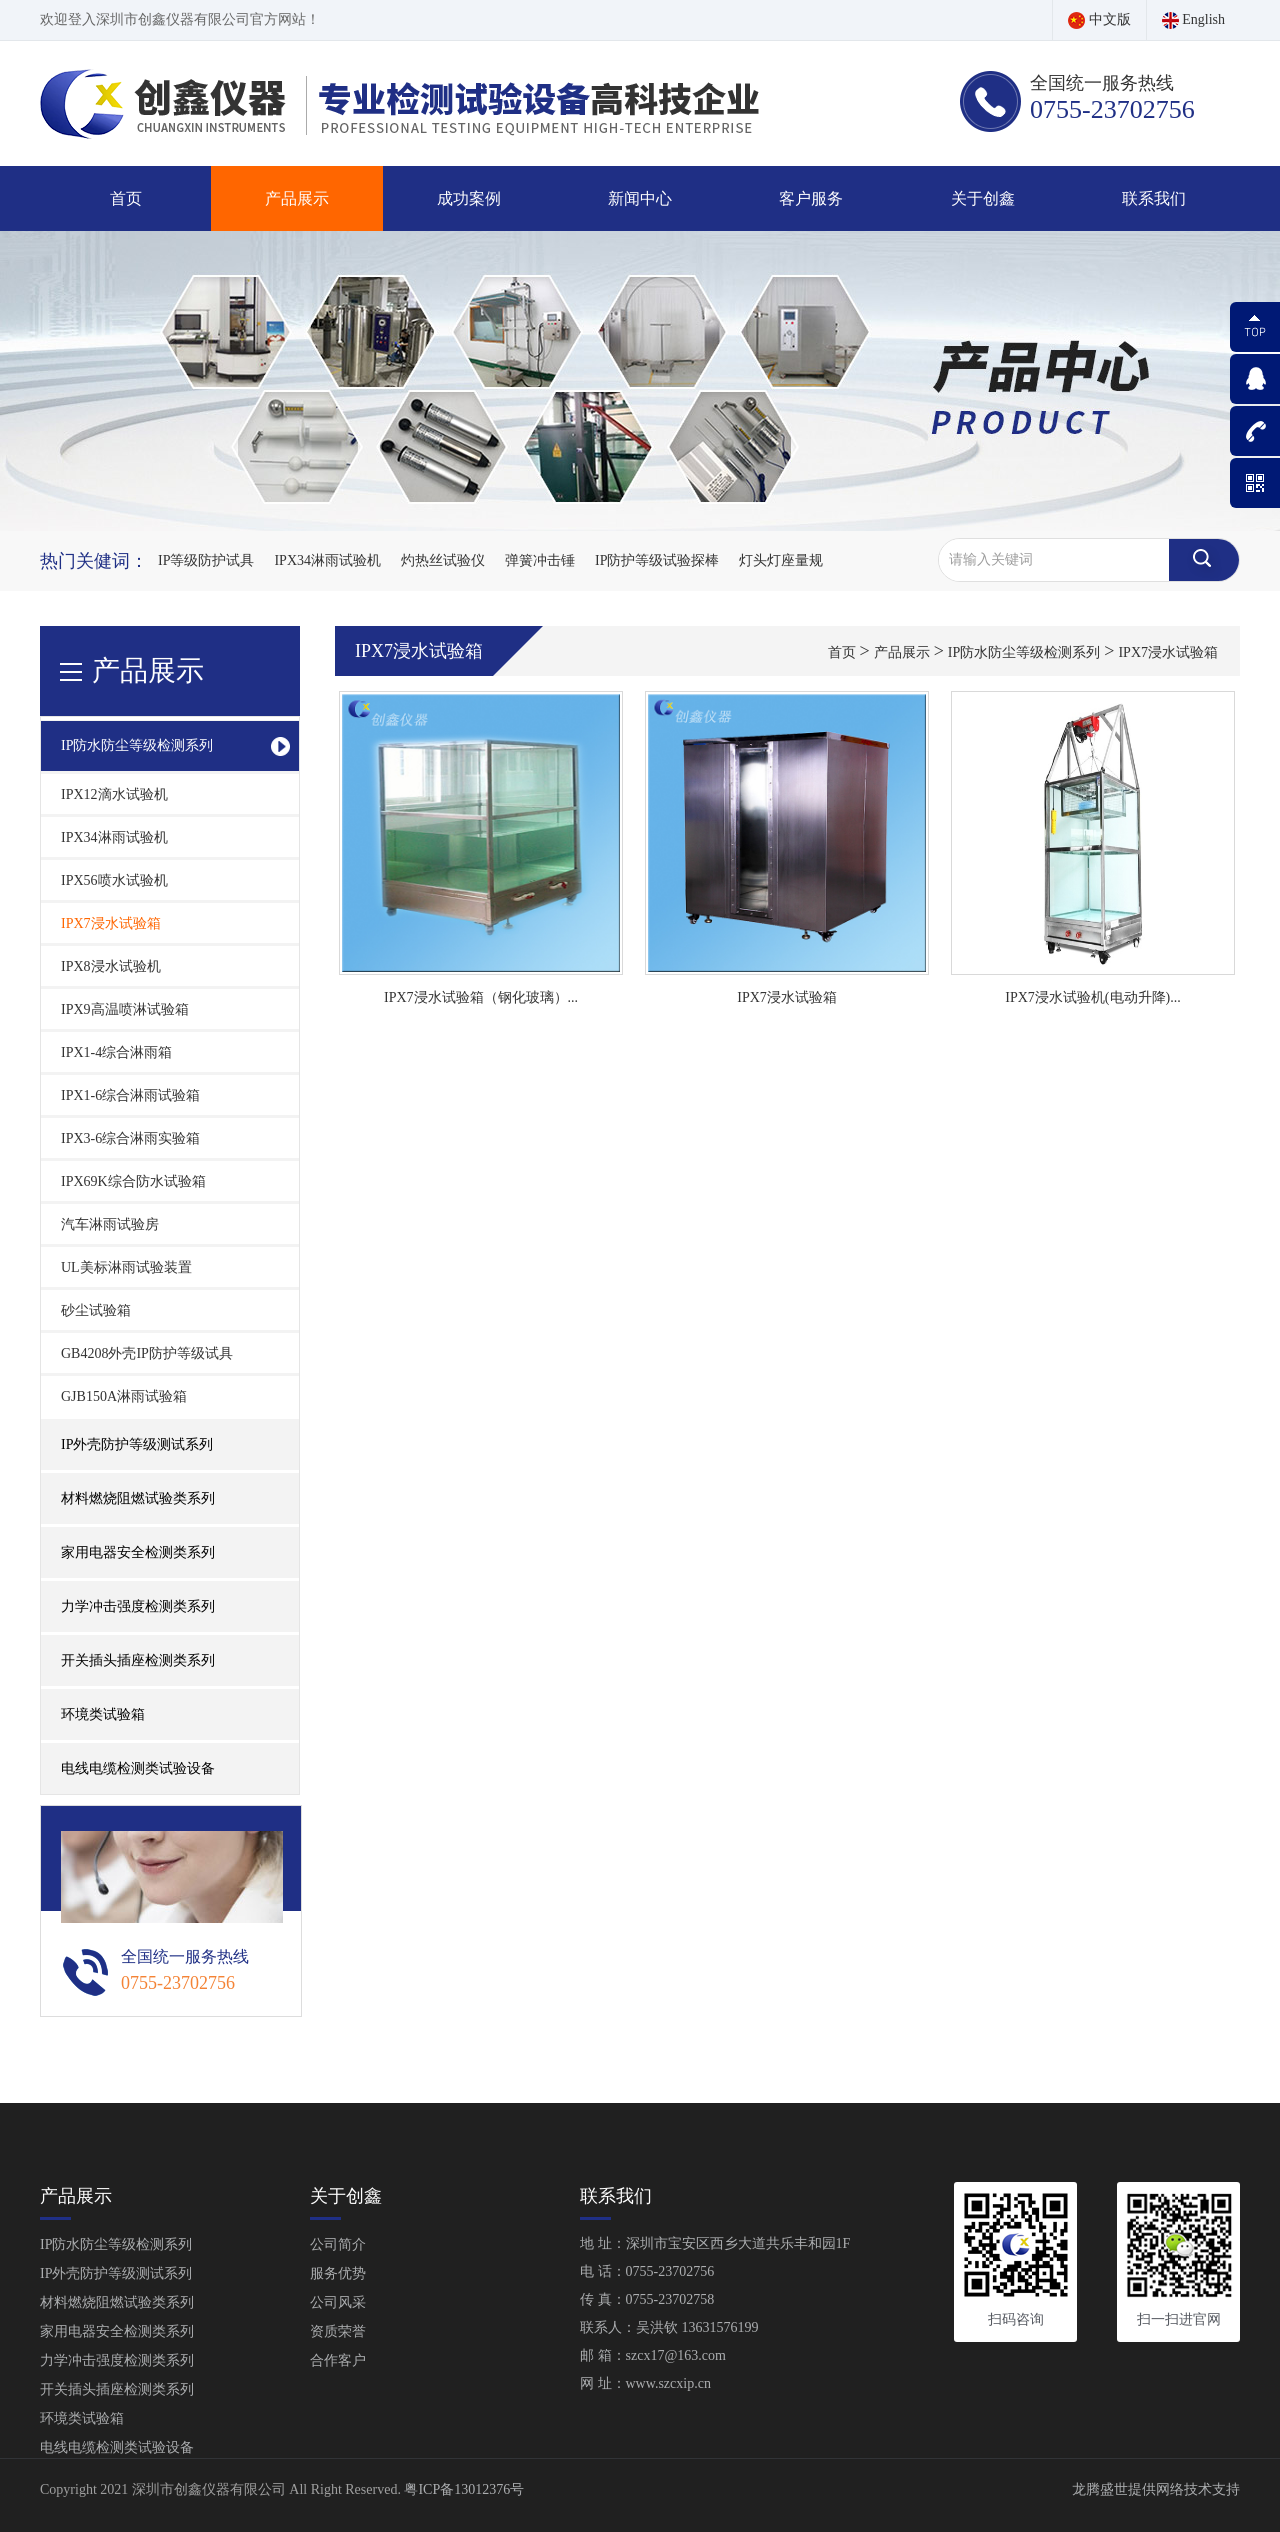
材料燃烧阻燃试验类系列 (117, 2302)
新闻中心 (640, 198)
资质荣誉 (338, 2331)
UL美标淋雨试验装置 (126, 1267)
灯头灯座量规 (781, 560)
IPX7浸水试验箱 (111, 923)
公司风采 (338, 2302)
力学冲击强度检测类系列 (117, 2360)
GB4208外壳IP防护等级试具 (147, 1353)
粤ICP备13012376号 (464, 2489)
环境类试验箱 (103, 1714)
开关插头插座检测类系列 (117, 2389)
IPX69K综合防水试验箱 (133, 1181)
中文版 (1099, 19)
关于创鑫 (983, 198)
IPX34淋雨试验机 (327, 560)
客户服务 (811, 198)
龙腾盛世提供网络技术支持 (1156, 2489)
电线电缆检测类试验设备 (138, 1768)
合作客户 (338, 2360)
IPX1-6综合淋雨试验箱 (130, 1095)
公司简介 (338, 2244)
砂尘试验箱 (96, 1310)
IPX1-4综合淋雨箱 (116, 1052)
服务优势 (338, 2273)
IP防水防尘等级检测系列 (1024, 652)
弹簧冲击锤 (540, 560)
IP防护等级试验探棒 (657, 560)
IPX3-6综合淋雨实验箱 (130, 1138)
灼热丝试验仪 (443, 560)
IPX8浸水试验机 (111, 966)
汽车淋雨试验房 (110, 1224)
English (1193, 19)
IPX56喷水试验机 (114, 880)
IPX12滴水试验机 (114, 794)
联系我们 (1154, 198)
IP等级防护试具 (206, 560)
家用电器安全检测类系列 (117, 2331)
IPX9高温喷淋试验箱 (125, 1009)
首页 (126, 198)
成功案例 (469, 198)
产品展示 (297, 198)
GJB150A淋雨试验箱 (124, 1396)
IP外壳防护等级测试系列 (116, 2273)
